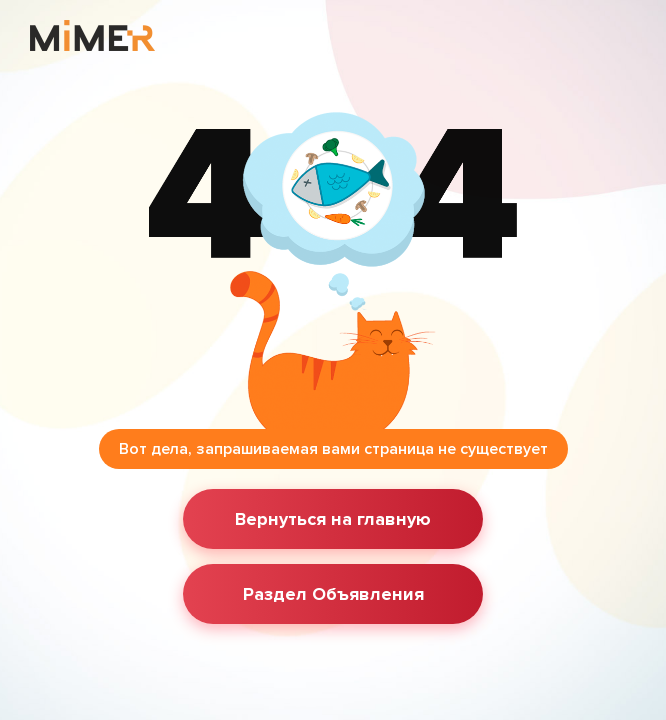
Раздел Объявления (333, 594)
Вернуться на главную (333, 519)
